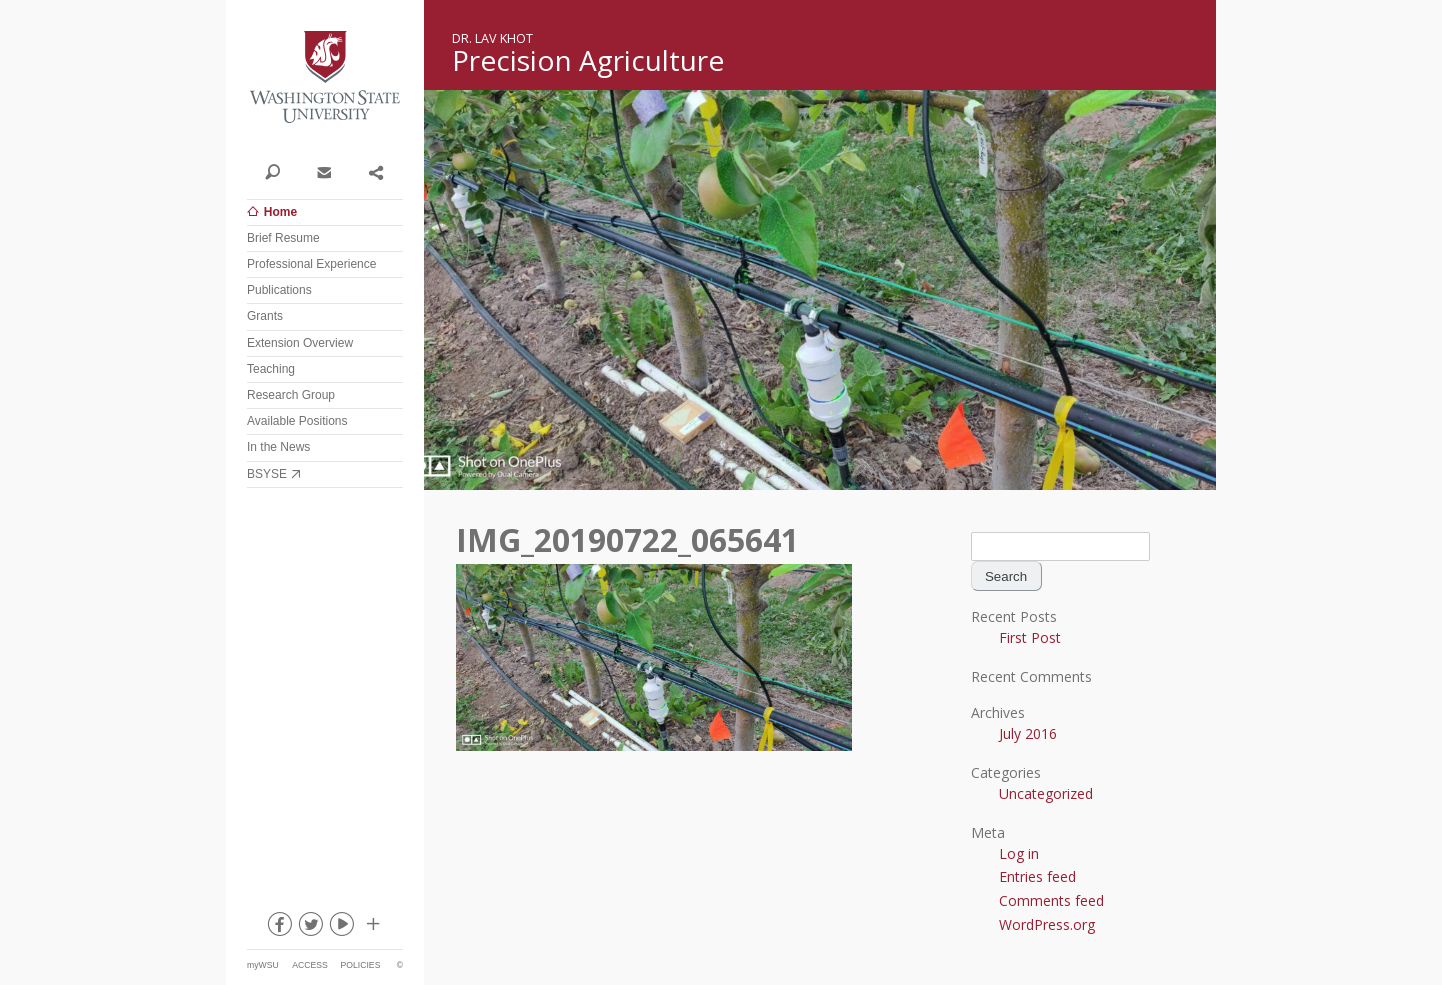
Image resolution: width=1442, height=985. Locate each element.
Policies (361, 965)
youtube (341, 928)
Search (272, 171)
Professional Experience (311, 264)
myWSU (263, 965)
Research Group (291, 395)
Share (375, 171)
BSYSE (267, 474)
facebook (279, 928)
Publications (279, 290)
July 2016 (1028, 733)
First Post (1030, 637)
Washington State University (325, 77)
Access (309, 965)
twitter (310, 928)
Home (280, 212)
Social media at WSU (372, 928)
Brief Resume (283, 238)
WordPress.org (1047, 924)
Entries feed (1037, 876)
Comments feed (1051, 900)
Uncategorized (1046, 793)
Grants (265, 316)
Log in (1019, 853)
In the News (278, 447)
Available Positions (297, 421)
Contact (323, 171)
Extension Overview (300, 343)
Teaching (271, 369)
